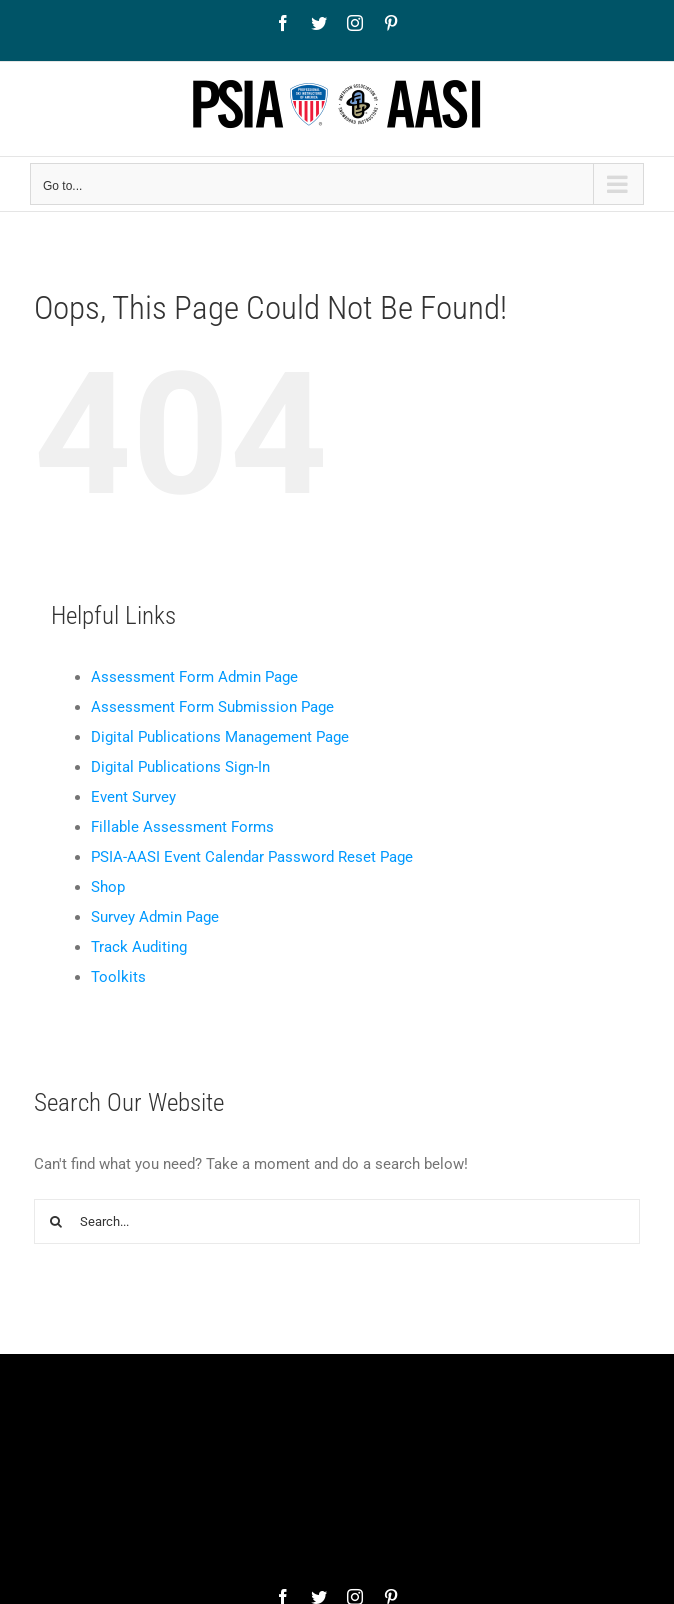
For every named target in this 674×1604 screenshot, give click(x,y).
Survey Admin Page (155, 917)
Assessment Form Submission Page (212, 707)
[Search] (56, 1221)
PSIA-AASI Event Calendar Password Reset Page (252, 857)
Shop (108, 887)
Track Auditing (139, 947)
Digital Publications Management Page (220, 737)
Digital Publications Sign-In (180, 767)
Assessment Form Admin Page (194, 677)
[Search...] (337, 1221)
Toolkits (118, 977)
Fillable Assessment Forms (182, 827)
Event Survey (133, 797)
